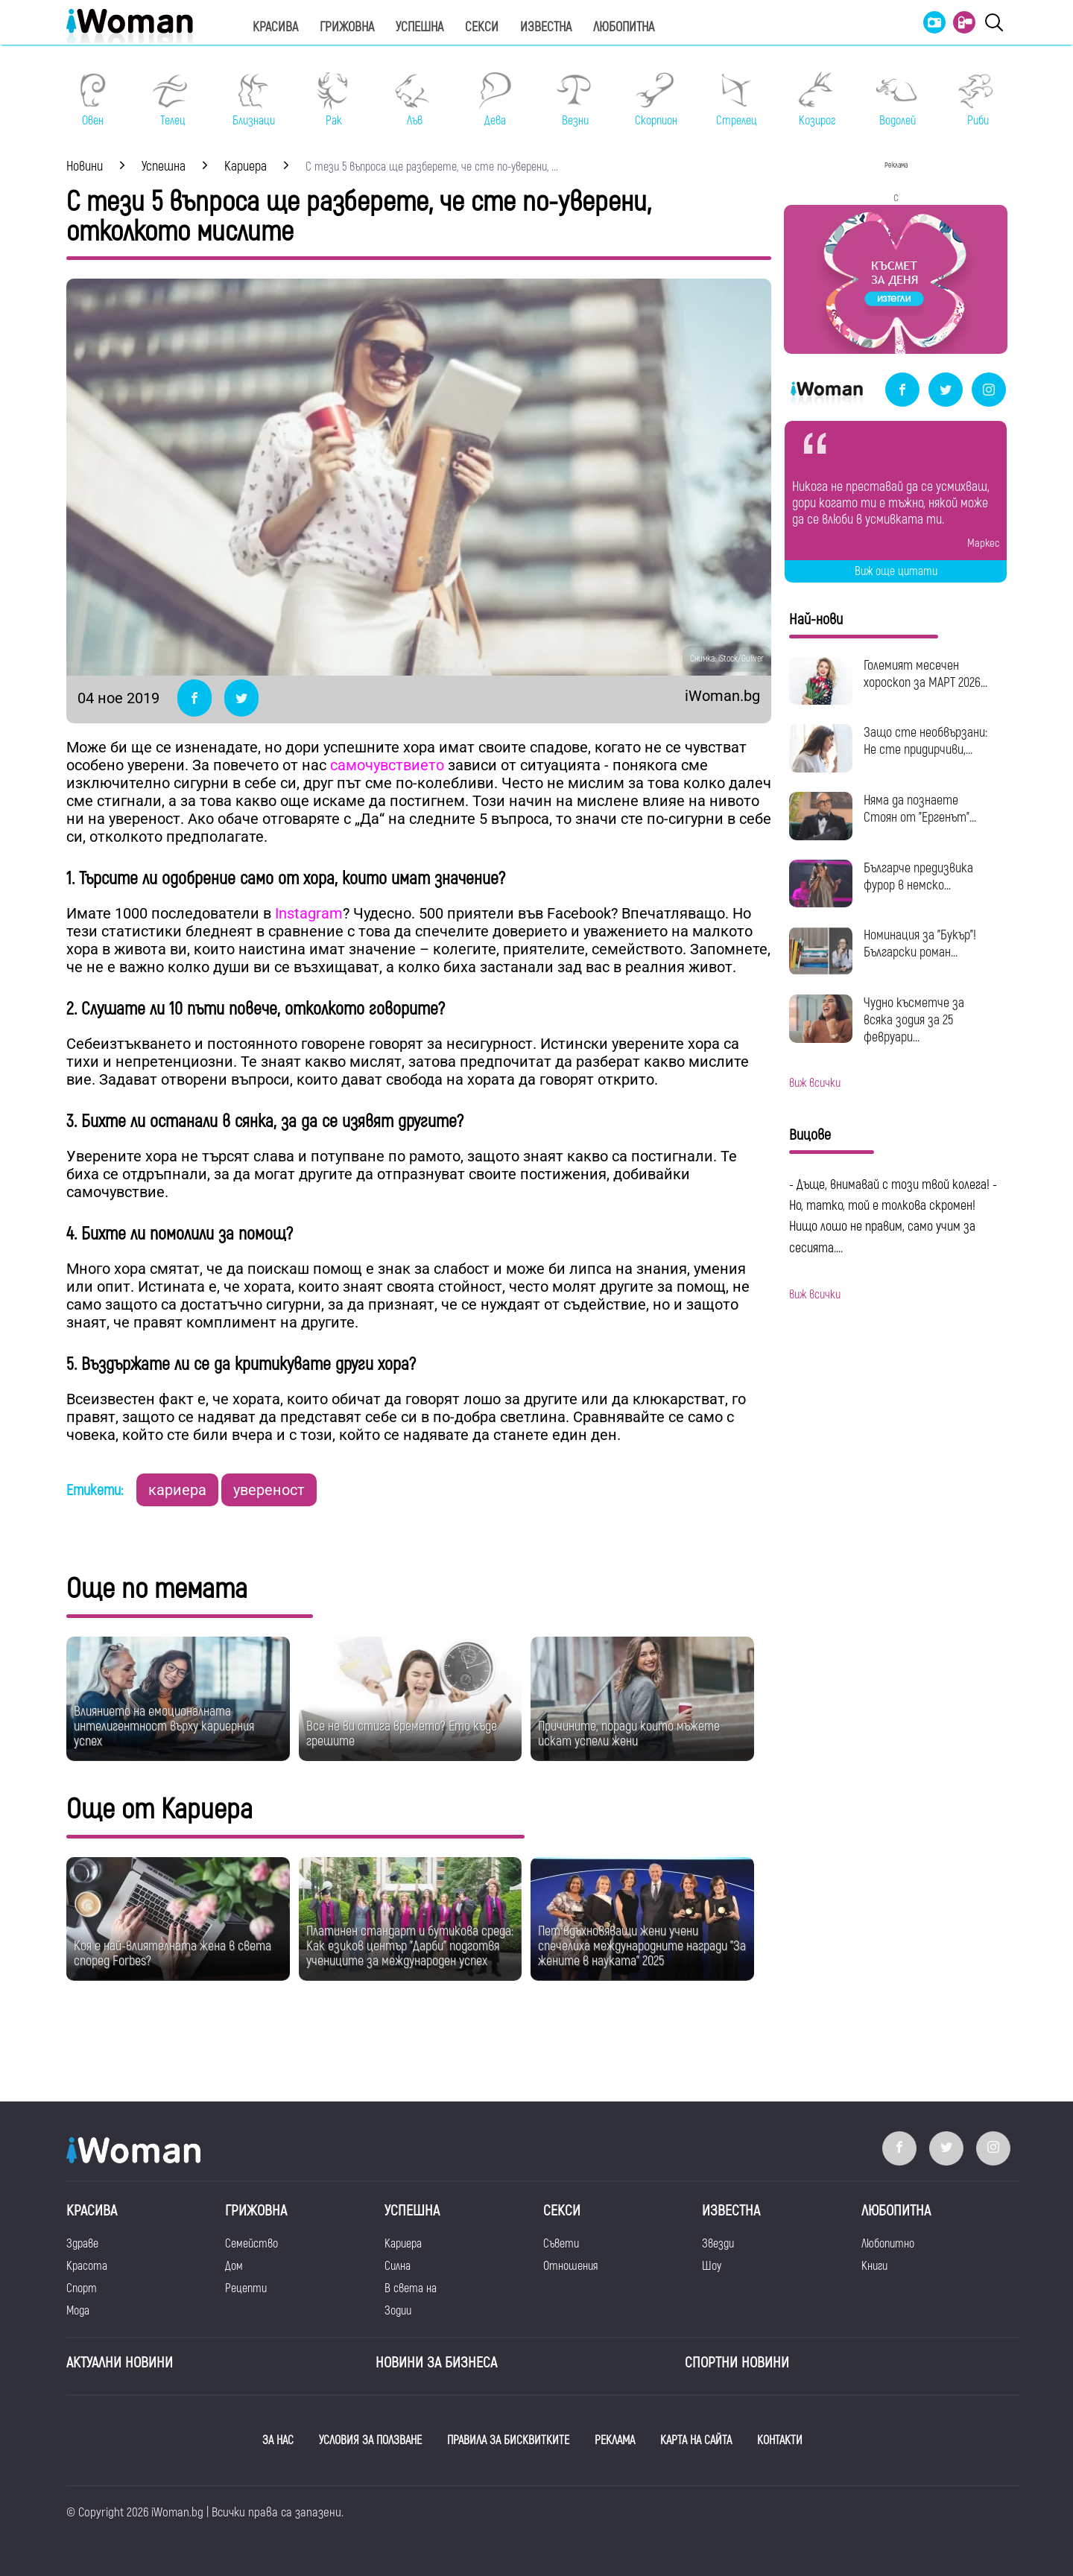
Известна (546, 27)
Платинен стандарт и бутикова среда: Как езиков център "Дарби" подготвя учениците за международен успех (409, 1946)
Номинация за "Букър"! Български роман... (920, 944)
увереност (269, 1490)
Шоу (711, 2266)
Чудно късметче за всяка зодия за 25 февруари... (914, 1020)
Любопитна (623, 27)
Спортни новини (737, 2362)
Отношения (570, 2266)
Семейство (251, 2243)
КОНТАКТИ (780, 2440)
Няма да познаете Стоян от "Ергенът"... (920, 809)
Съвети (561, 2243)
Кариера (403, 2243)
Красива (275, 27)
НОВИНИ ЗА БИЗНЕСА (436, 2362)
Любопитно (887, 2243)
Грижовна (347, 27)
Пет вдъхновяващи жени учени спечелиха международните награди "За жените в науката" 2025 (642, 1946)
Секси (481, 27)
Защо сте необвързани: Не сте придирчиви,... (925, 741)
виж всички (815, 1083)
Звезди (718, 2243)
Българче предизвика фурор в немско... (918, 877)
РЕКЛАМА (615, 2440)
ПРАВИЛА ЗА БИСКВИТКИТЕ (508, 2440)
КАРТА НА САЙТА (696, 2440)
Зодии (397, 2310)
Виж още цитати (896, 571)
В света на (410, 2288)
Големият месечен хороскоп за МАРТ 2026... (925, 674)
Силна (397, 2266)
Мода (77, 2310)
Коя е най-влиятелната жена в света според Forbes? (172, 1954)
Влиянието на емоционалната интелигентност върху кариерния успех (164, 1726)
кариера (177, 1490)
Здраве (82, 2243)
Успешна (419, 27)
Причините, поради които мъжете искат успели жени (629, 1734)
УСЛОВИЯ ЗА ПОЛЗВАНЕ (370, 2440)
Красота (86, 2266)
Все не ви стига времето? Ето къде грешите (401, 1734)
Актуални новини (119, 2362)
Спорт (81, 2288)
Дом (234, 2266)
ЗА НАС (278, 2440)
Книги (874, 2266)
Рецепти (246, 2288)
